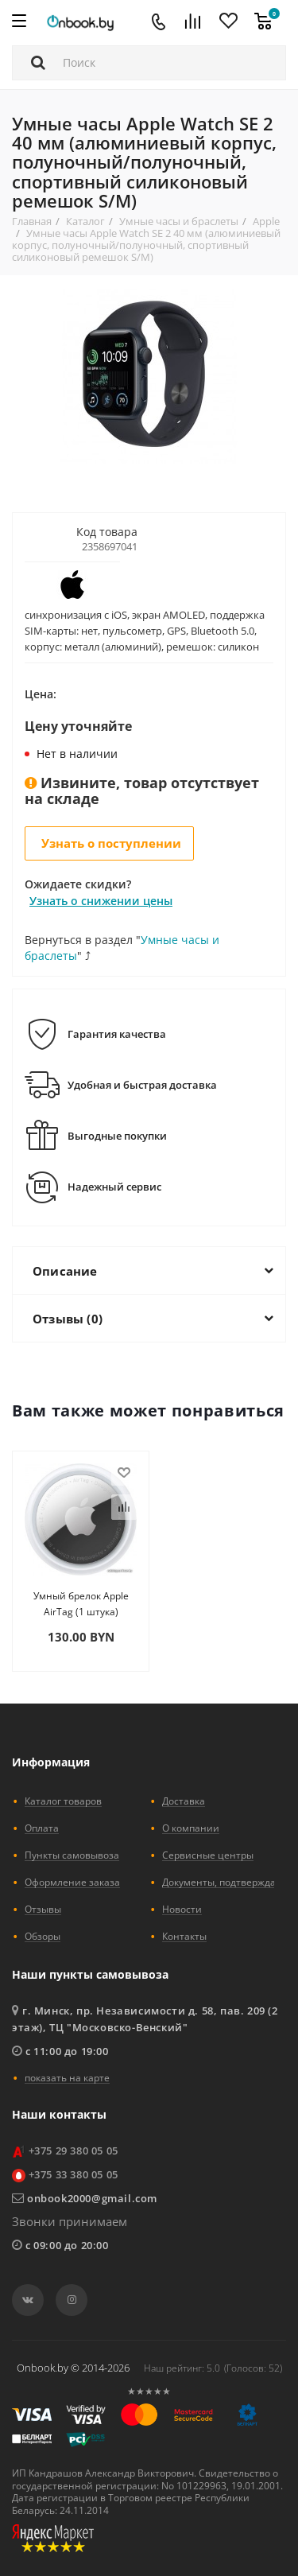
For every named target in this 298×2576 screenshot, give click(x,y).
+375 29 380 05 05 (73, 2150)
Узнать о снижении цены (100, 900)
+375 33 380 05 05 (73, 2174)
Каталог (85, 221)
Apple (266, 221)
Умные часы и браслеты (178, 221)
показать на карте (67, 2077)
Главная (32, 221)
